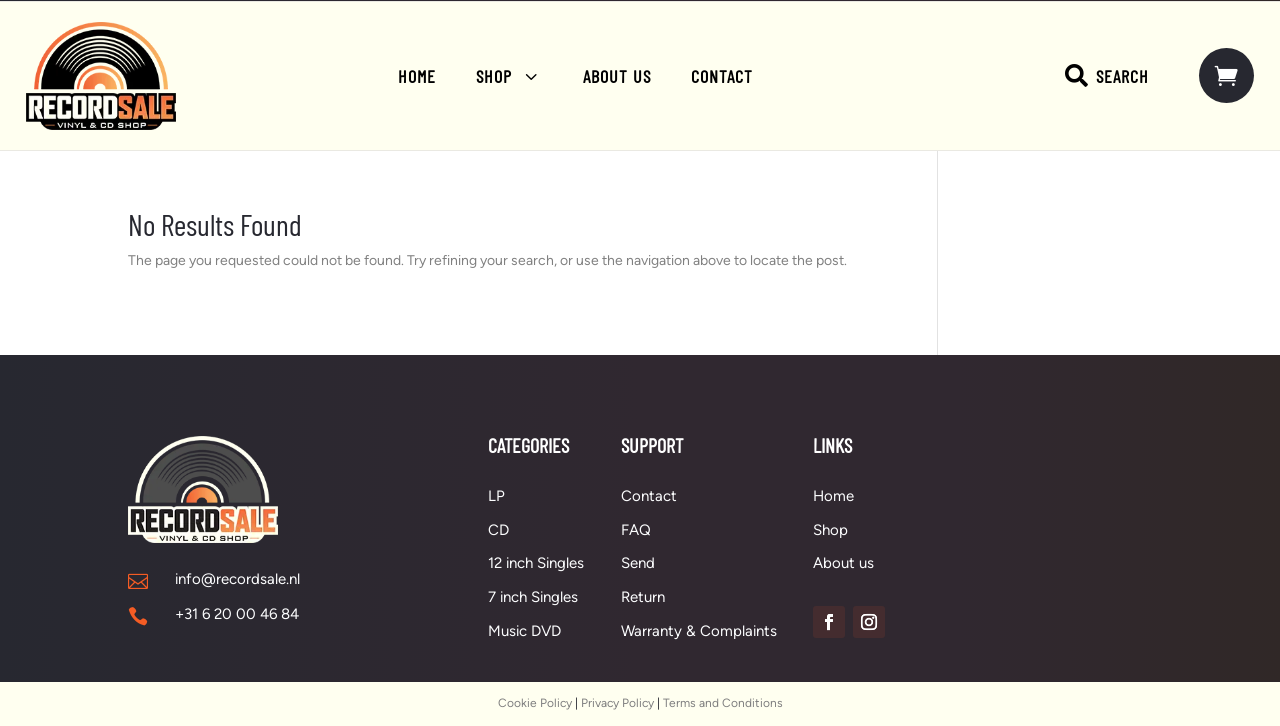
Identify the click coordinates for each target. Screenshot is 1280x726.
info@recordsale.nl (237, 579)
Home (833, 496)
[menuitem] (417, 76)
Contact (649, 496)
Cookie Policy (535, 703)
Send (638, 563)
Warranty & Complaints (699, 631)
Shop (830, 530)
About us (843, 563)
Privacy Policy (617, 703)
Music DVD (524, 631)
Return (643, 597)
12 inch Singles (536, 563)
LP (496, 496)
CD (498, 530)
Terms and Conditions (723, 703)
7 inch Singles (533, 597)
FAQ (636, 530)
